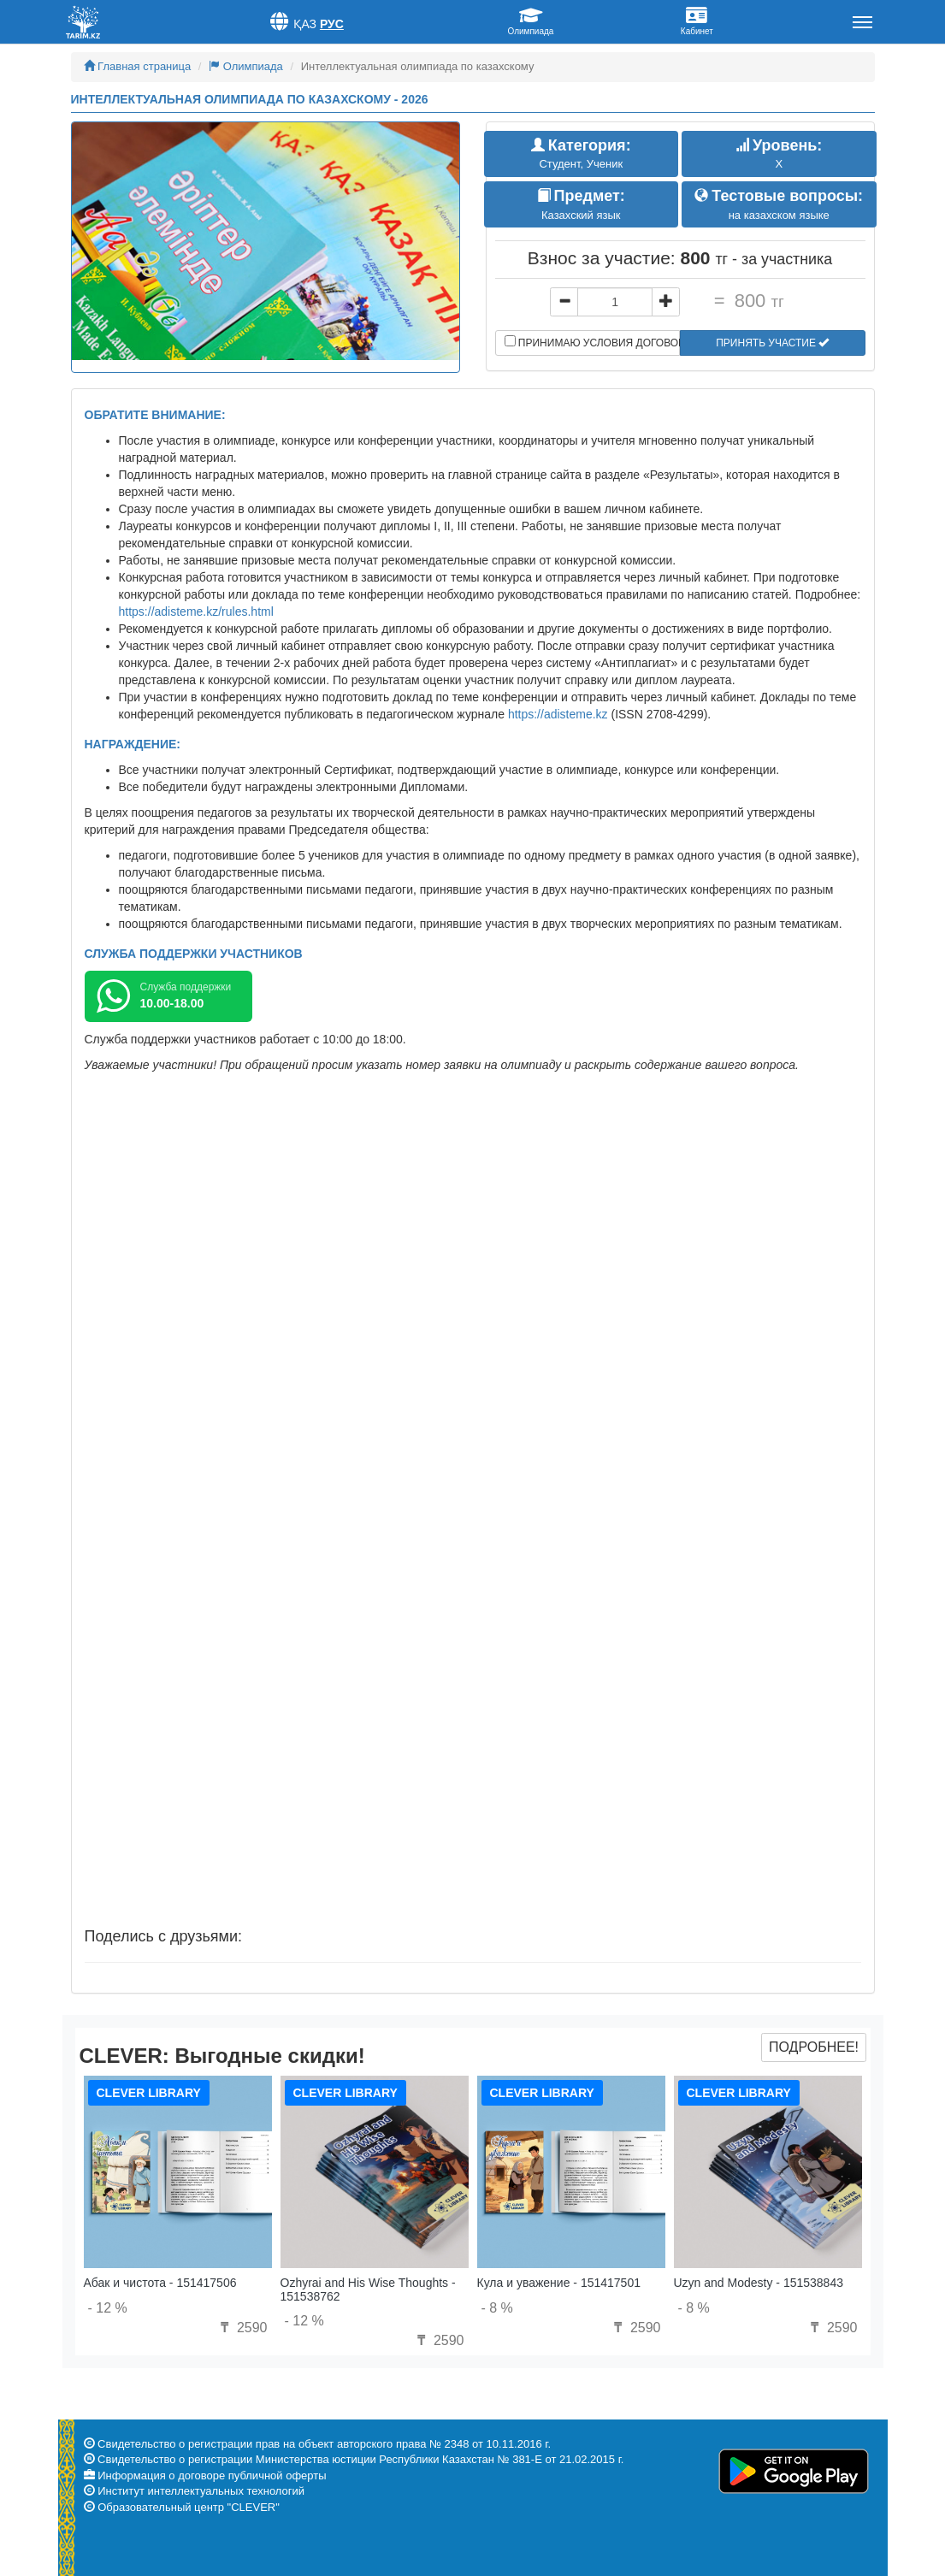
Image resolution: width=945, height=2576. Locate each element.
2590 (241, 2327)
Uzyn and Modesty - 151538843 (758, 2282)
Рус (332, 24)
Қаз (304, 24)
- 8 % (497, 2308)
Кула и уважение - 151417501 (559, 2282)
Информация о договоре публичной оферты (211, 2475)
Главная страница (138, 66)
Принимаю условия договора (593, 342)
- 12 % (107, 2308)
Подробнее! (814, 2047)
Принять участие (772, 343)
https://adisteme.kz (558, 714)
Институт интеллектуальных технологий (200, 2490)
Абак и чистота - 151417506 (160, 2282)
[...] (615, 301)
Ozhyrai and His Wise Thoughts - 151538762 (368, 2289)
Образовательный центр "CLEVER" (188, 2507)
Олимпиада (246, 66)
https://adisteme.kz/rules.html (196, 611)
